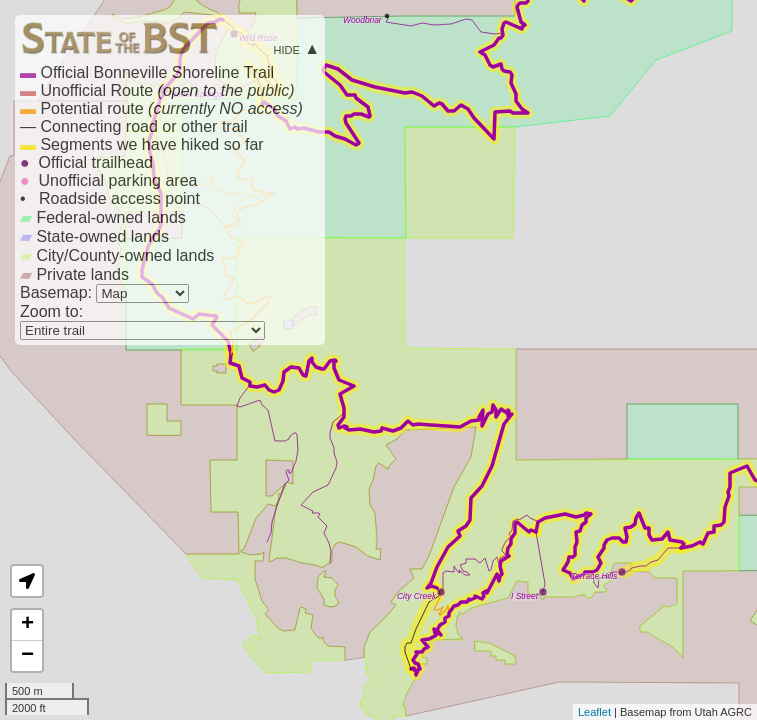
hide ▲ (296, 48)
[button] (27, 581)
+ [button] (27, 625)
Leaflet (594, 712)
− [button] (27, 656)
